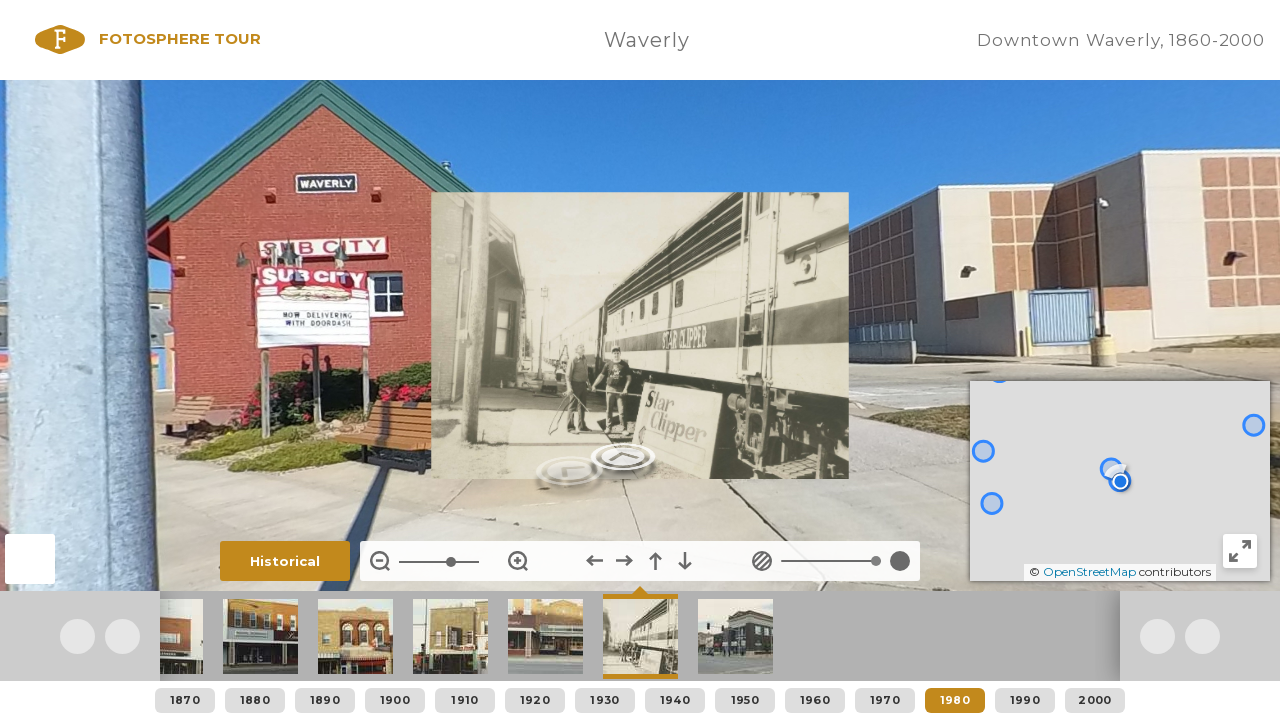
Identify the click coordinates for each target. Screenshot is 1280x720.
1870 (185, 700)
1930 (604, 700)
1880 (255, 700)
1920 (535, 700)
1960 (815, 700)
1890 (325, 700)
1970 (885, 700)
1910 (464, 700)
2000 (1094, 700)
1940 (675, 700)
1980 (955, 700)
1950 (745, 700)
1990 (1025, 700)
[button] (1120, 481)
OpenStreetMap (1089, 571)
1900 (395, 700)
